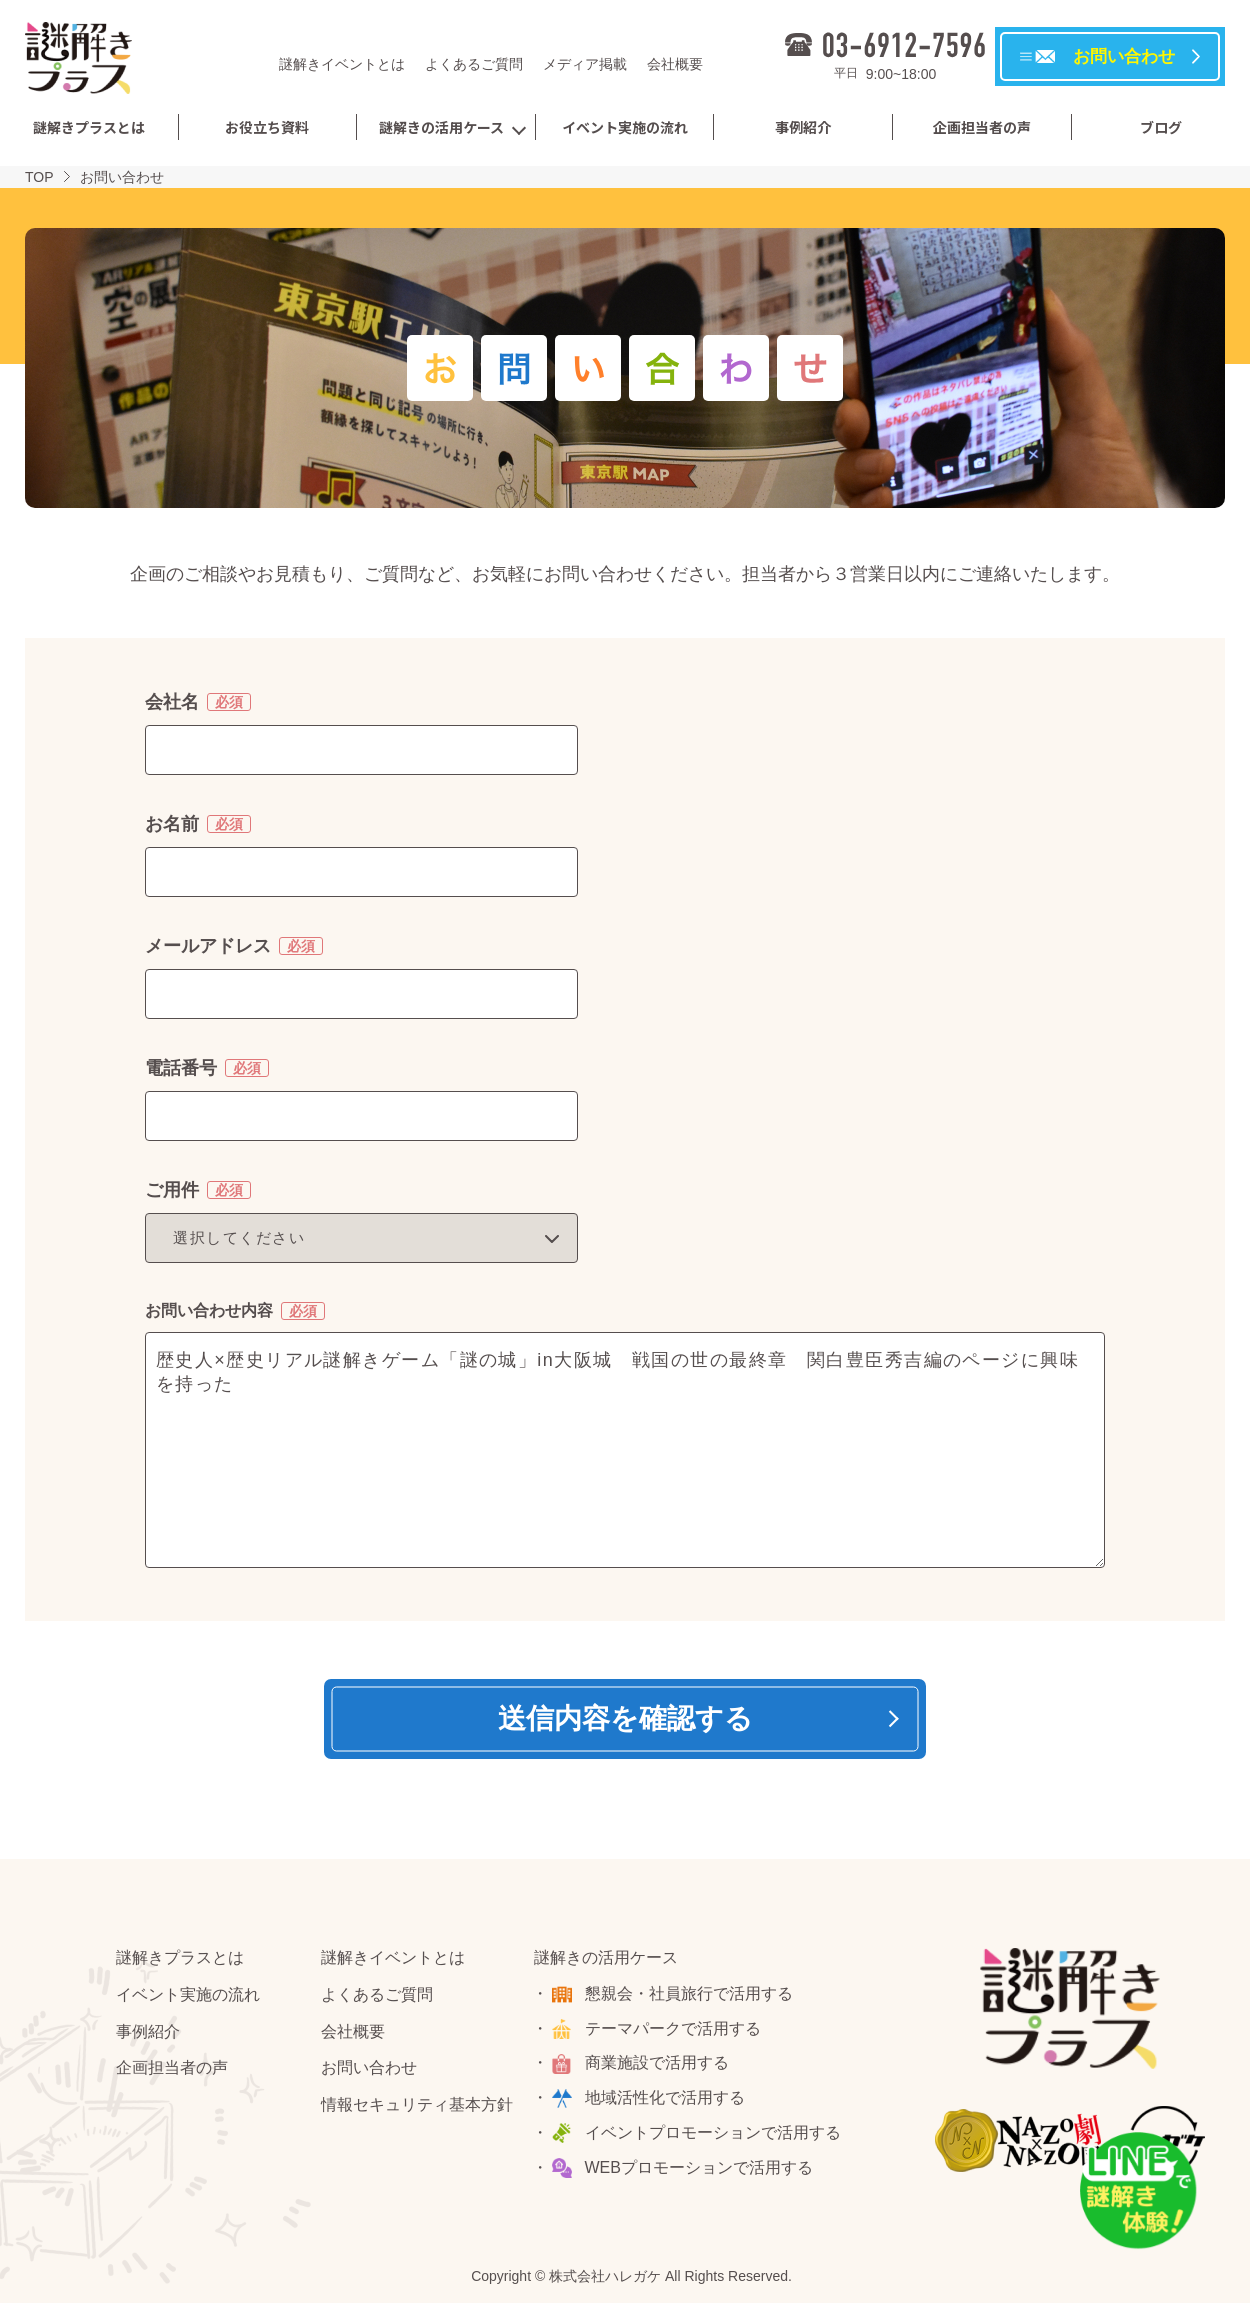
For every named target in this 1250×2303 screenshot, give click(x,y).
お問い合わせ (369, 2067)
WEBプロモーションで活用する (699, 2167)
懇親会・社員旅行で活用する (689, 1993)
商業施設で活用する (657, 2062)
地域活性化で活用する (665, 2097)
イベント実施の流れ (625, 127)
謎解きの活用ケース (441, 127)
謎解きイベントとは (342, 64)
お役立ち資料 (267, 127)
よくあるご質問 (474, 64)
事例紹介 (803, 127)
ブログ (1161, 127)
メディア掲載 (585, 64)
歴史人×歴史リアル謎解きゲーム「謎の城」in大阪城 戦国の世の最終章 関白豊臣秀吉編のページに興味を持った (625, 1450)
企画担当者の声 (982, 127)
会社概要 (675, 64)
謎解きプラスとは (89, 127)
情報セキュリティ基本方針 (417, 2104)
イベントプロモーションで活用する (713, 2132)
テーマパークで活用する (673, 2028)
